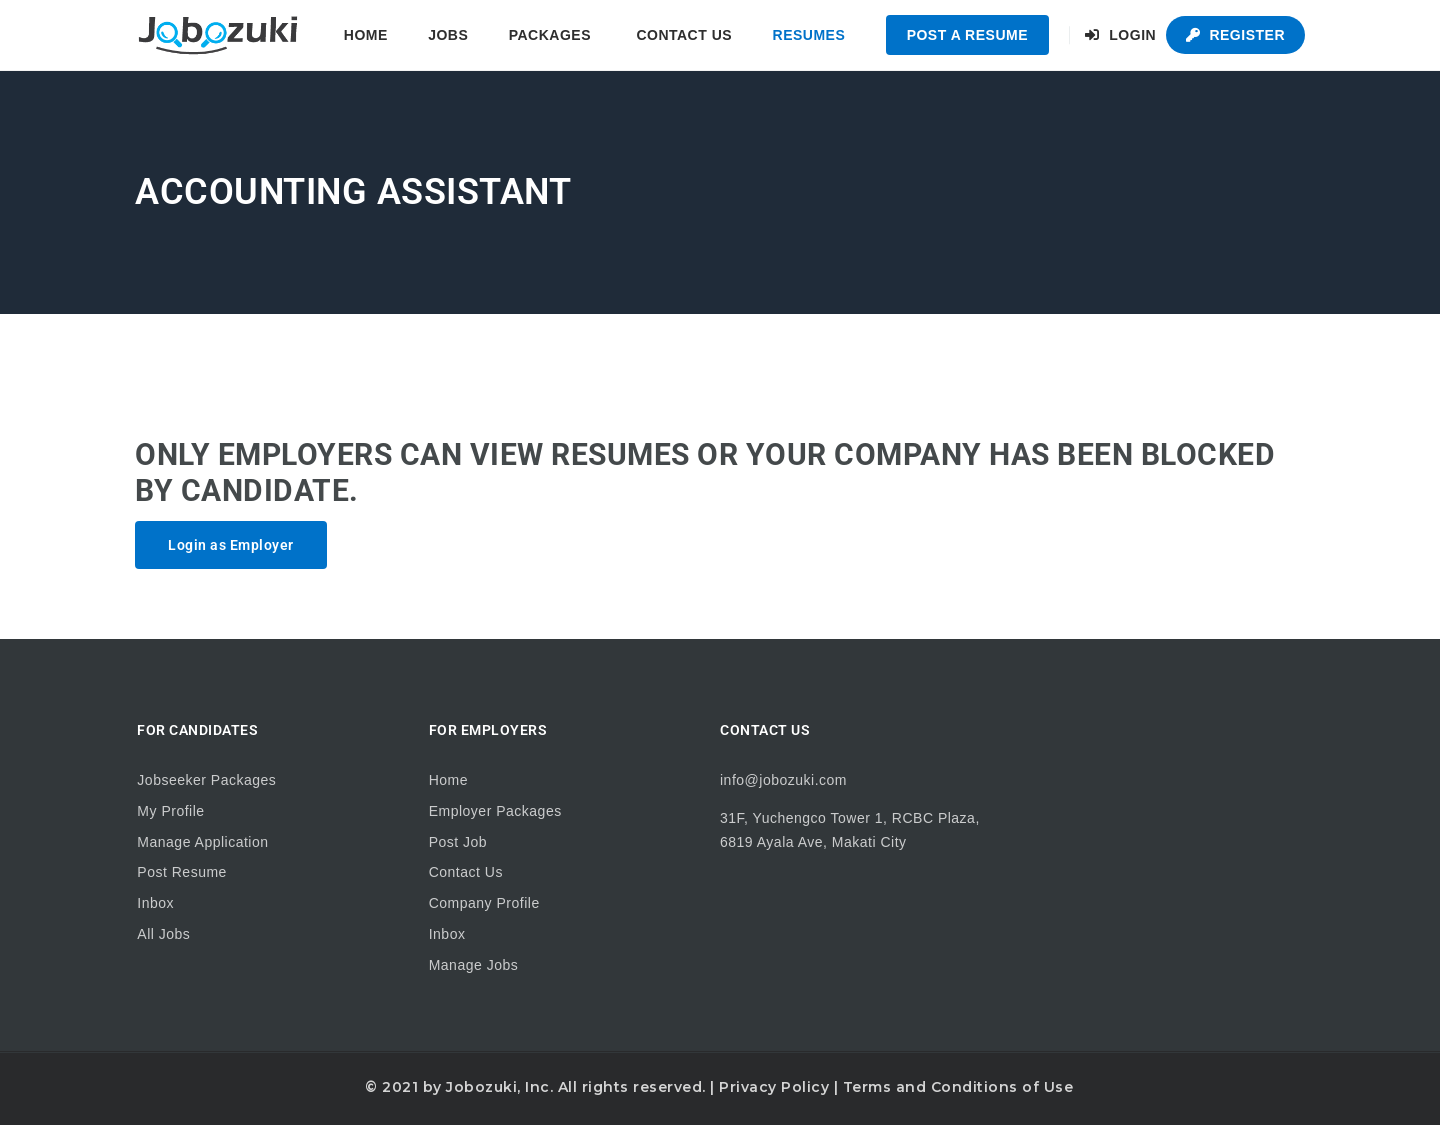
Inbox (155, 903)
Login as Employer (231, 545)
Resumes (809, 35)
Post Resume (182, 872)
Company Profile (484, 903)
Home (366, 35)
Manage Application (202, 842)
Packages (550, 35)
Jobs (448, 35)
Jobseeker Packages (206, 780)
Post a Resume (967, 35)
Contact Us (684, 35)
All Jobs (163, 934)
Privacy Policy (774, 1087)
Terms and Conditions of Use (958, 1087)
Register (1235, 35)
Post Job (458, 842)
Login (1120, 35)
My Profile (170, 811)
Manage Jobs (474, 965)
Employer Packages (495, 811)
